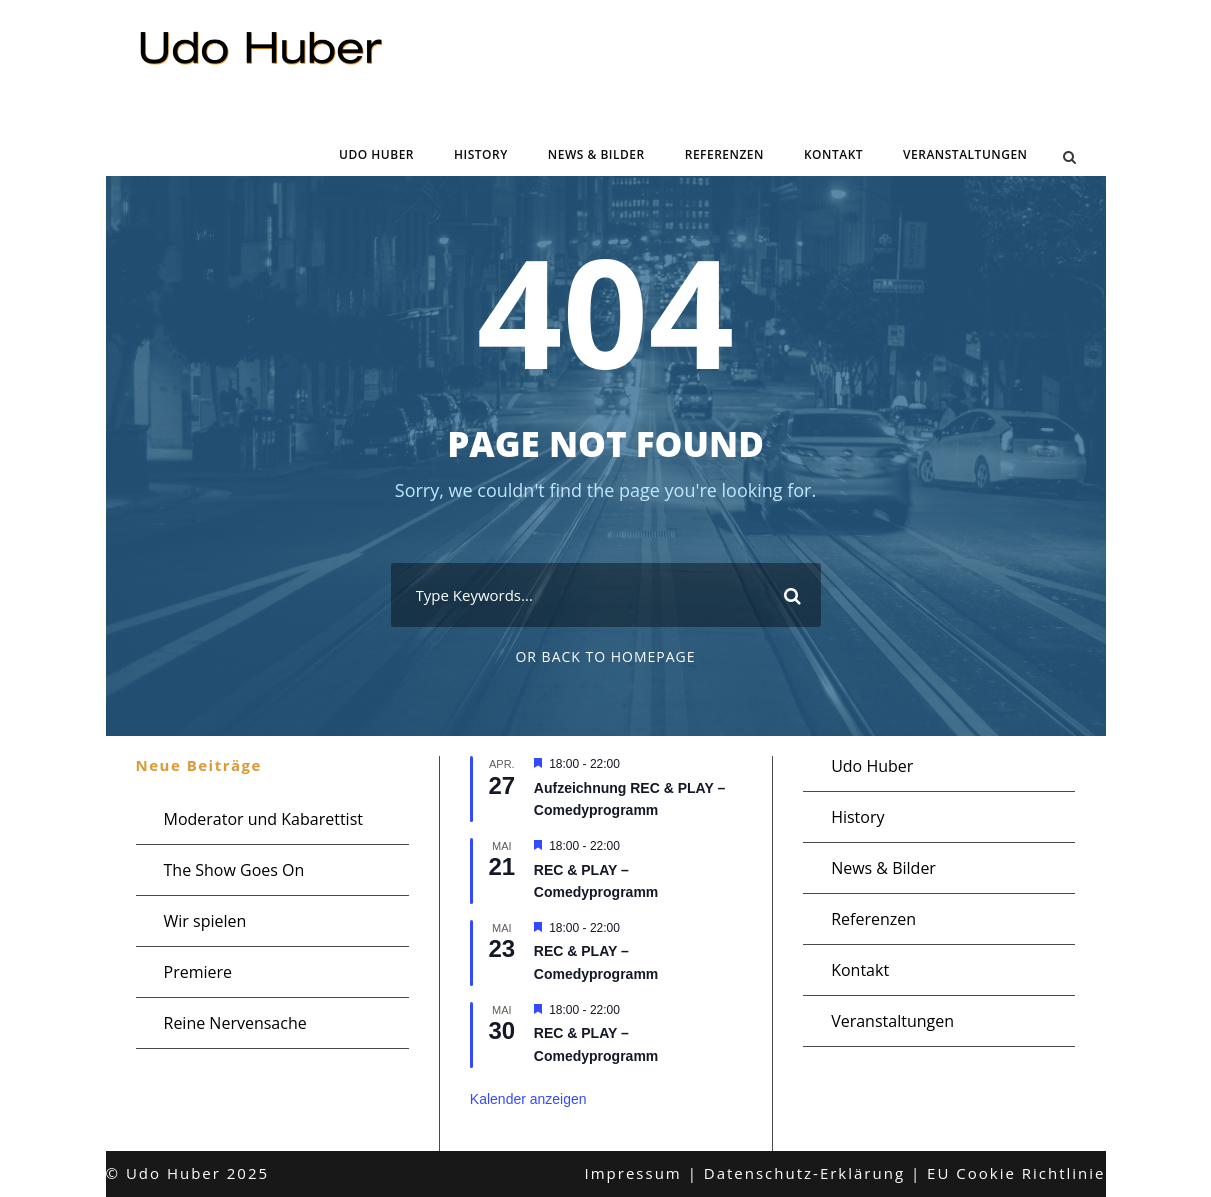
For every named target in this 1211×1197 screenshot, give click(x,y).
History (481, 154)
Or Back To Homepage (605, 656)
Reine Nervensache (235, 1023)
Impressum (633, 1173)
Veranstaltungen (965, 154)
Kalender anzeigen (528, 1099)
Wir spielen (205, 921)
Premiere (198, 972)
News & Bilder (596, 154)
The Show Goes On (234, 870)
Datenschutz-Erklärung (804, 1173)
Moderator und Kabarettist (263, 819)
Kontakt (833, 154)
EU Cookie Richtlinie (1016, 1173)
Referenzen (724, 154)
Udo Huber (376, 154)
